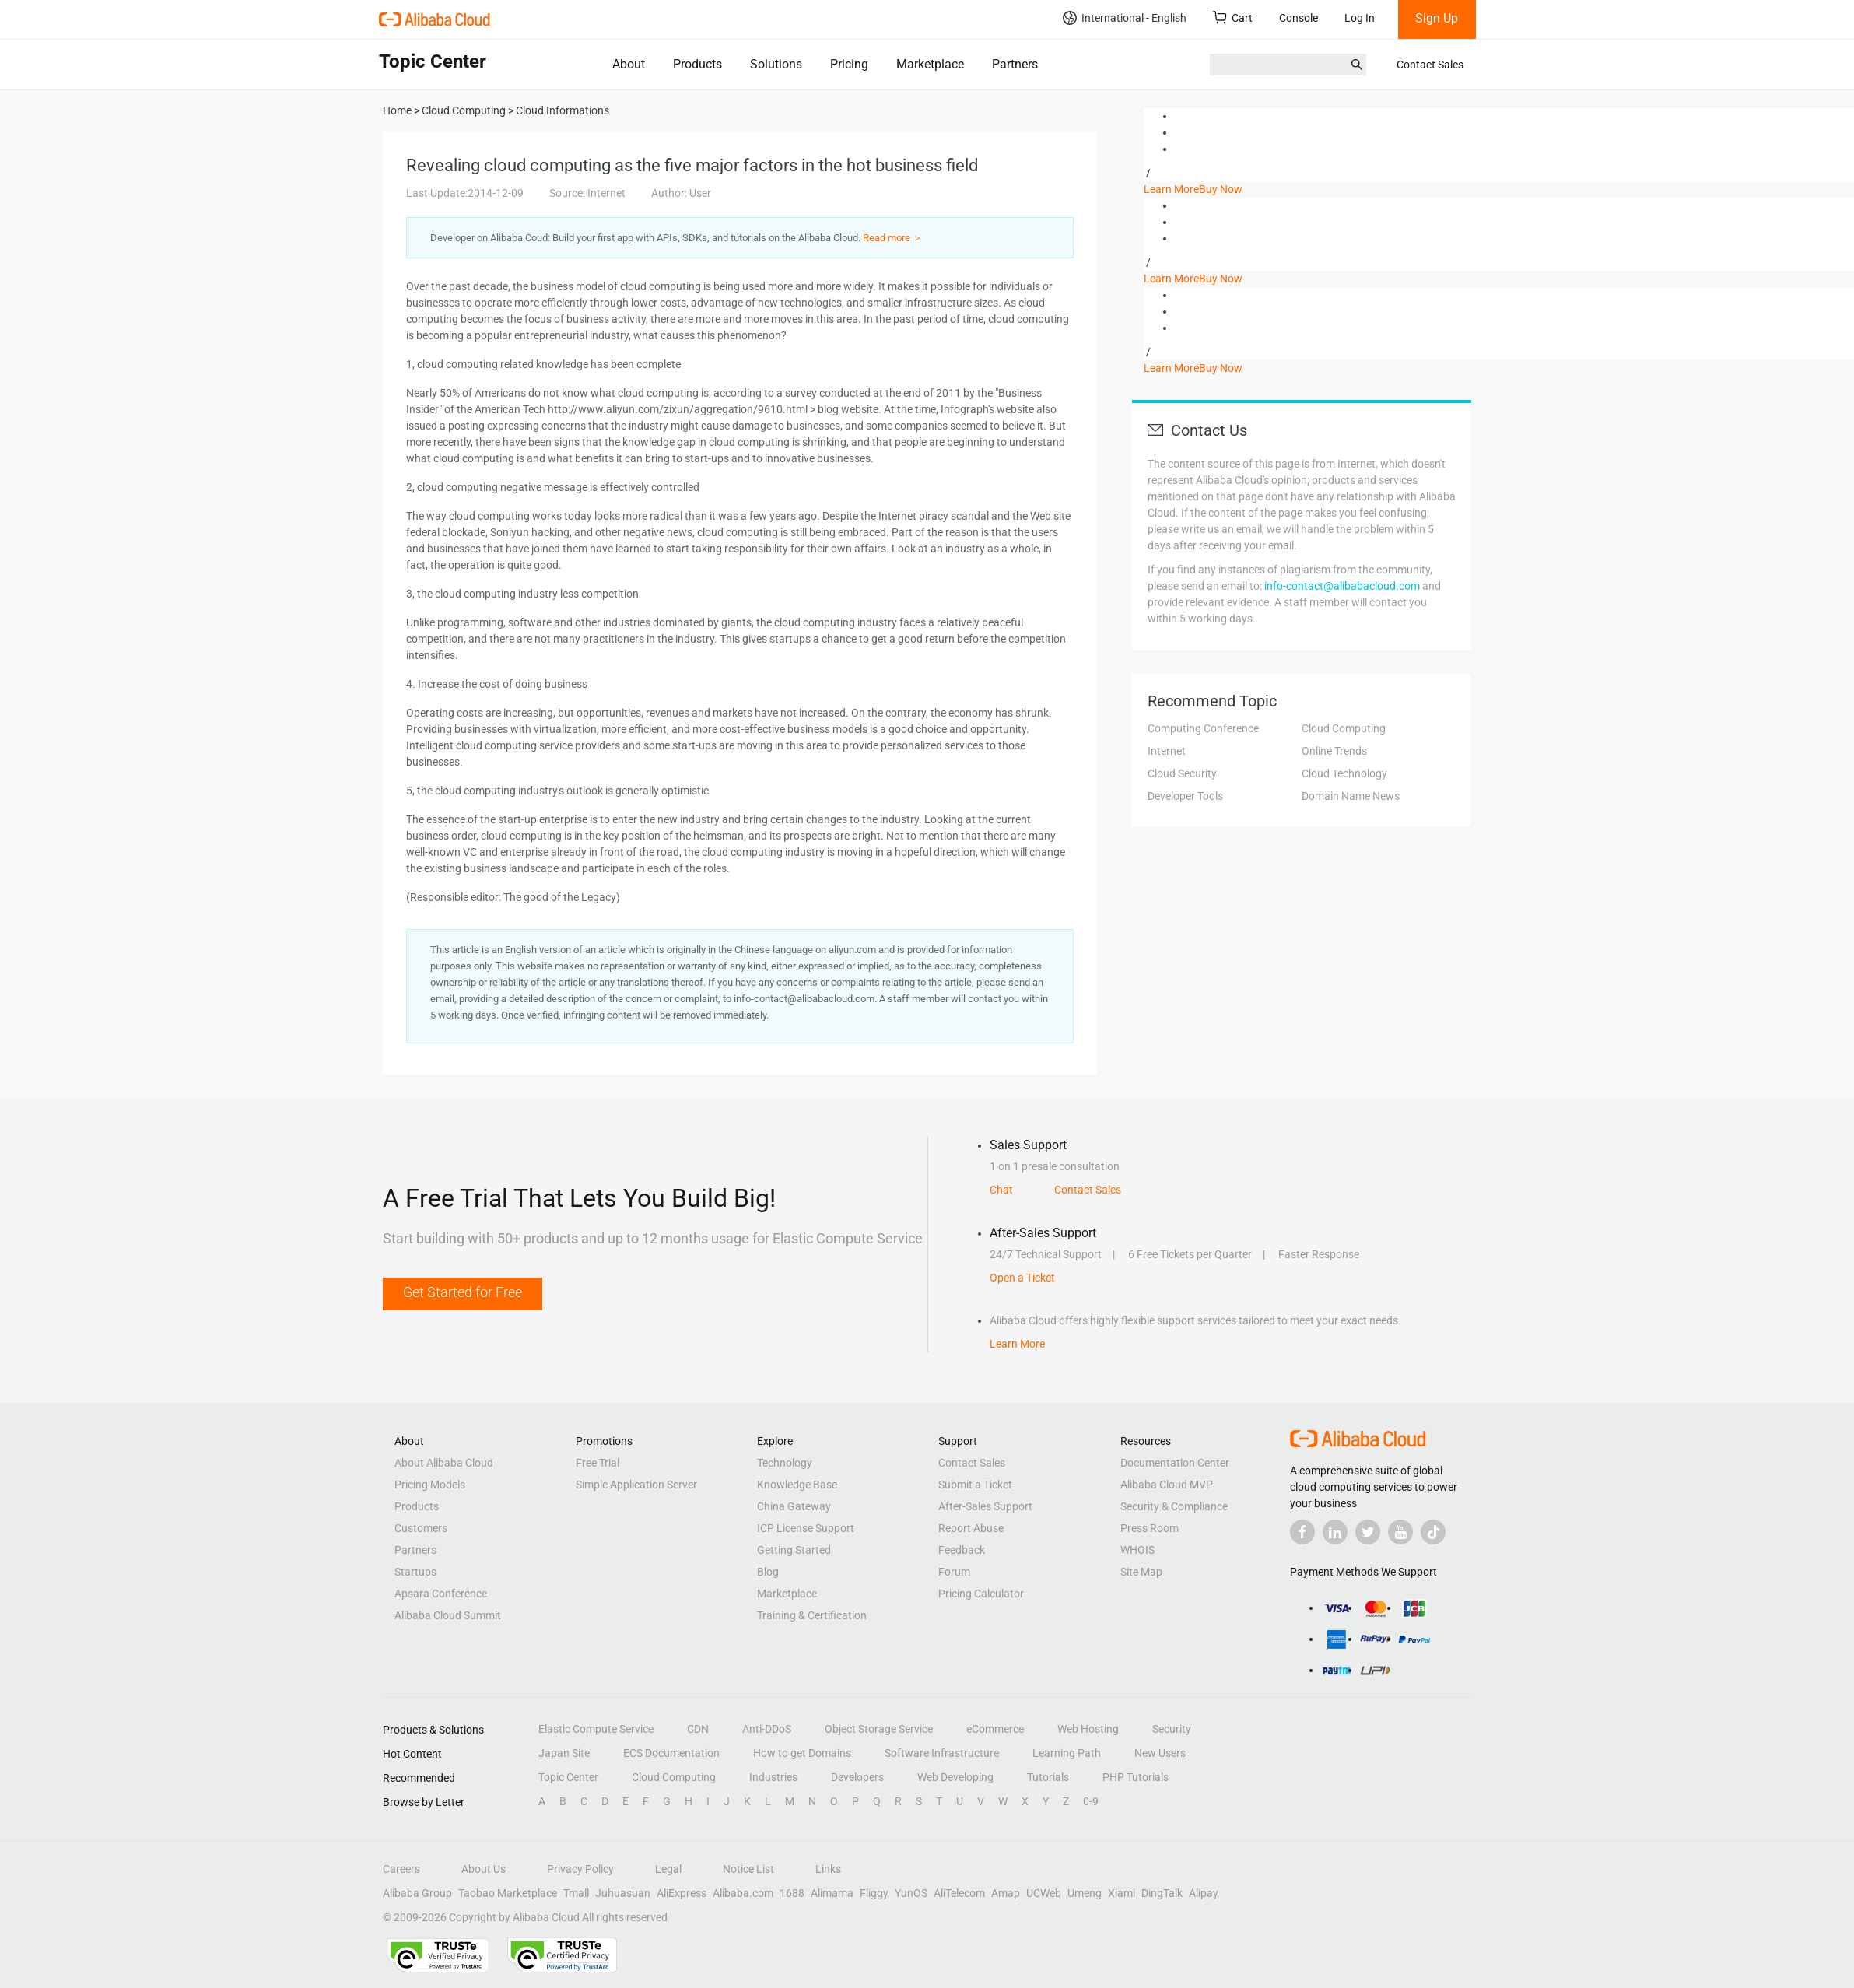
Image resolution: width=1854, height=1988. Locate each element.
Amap (1005, 1893)
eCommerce (995, 1729)
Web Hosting (1088, 1729)
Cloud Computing (1344, 728)
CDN (698, 1729)
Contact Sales (1430, 64)
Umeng (1084, 1893)
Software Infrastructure (942, 1753)
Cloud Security (1182, 773)
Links (828, 1869)
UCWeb (1043, 1893)
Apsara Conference (440, 1593)
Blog (768, 1572)
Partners (1015, 64)
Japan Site (564, 1753)
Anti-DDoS (766, 1729)
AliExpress (681, 1893)
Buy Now (1220, 189)
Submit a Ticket (975, 1484)
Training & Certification (812, 1615)
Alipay (1203, 1893)
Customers (420, 1528)
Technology (784, 1463)
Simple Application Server (636, 1484)
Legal (668, 1869)
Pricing (849, 64)
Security (1171, 1729)
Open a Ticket (1022, 1277)
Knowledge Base (797, 1484)
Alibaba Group (417, 1893)
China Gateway (794, 1506)
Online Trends (1334, 751)
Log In (1359, 18)
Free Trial (597, 1463)
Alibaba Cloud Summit (447, 1615)
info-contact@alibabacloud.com (1342, 586)
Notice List (748, 1869)
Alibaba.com (743, 1893)
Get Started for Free (462, 1292)
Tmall (576, 1893)
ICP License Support (805, 1528)
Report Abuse (971, 1528)
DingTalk (1162, 1893)
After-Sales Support (985, 1506)
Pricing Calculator (981, 1593)
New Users (1160, 1753)
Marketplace (930, 64)
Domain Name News (1351, 796)
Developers (857, 1777)
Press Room (1149, 1528)
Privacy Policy (580, 1869)
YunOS (911, 1893)
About (628, 64)
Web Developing (955, 1777)
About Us (483, 1869)
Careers (401, 1869)
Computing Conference (1203, 728)
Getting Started (794, 1550)
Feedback (961, 1550)
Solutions (776, 64)
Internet (1167, 751)
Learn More (1171, 189)
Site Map (1141, 1572)
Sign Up (1436, 18)
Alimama (832, 1893)
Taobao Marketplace (507, 1893)
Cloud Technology (1344, 773)
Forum (954, 1572)
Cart (1233, 17)
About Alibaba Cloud (443, 1463)
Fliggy (874, 1893)
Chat (1001, 1189)
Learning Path (1066, 1753)
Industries (773, 1777)
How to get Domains (802, 1753)
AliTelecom (959, 1893)
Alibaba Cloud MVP (1166, 1484)
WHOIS (1137, 1550)
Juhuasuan (622, 1893)
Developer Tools (1185, 796)
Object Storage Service (879, 1729)
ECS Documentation (671, 1753)
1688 (792, 1893)
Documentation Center (1174, 1463)
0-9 (1091, 1801)
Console (1298, 18)
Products (697, 64)
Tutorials (1048, 1777)
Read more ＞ (893, 238)
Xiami (1121, 1893)
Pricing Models (429, 1484)
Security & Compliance (1174, 1506)
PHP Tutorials (1135, 1777)
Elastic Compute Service (596, 1729)
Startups (415, 1572)
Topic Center (568, 1777)
